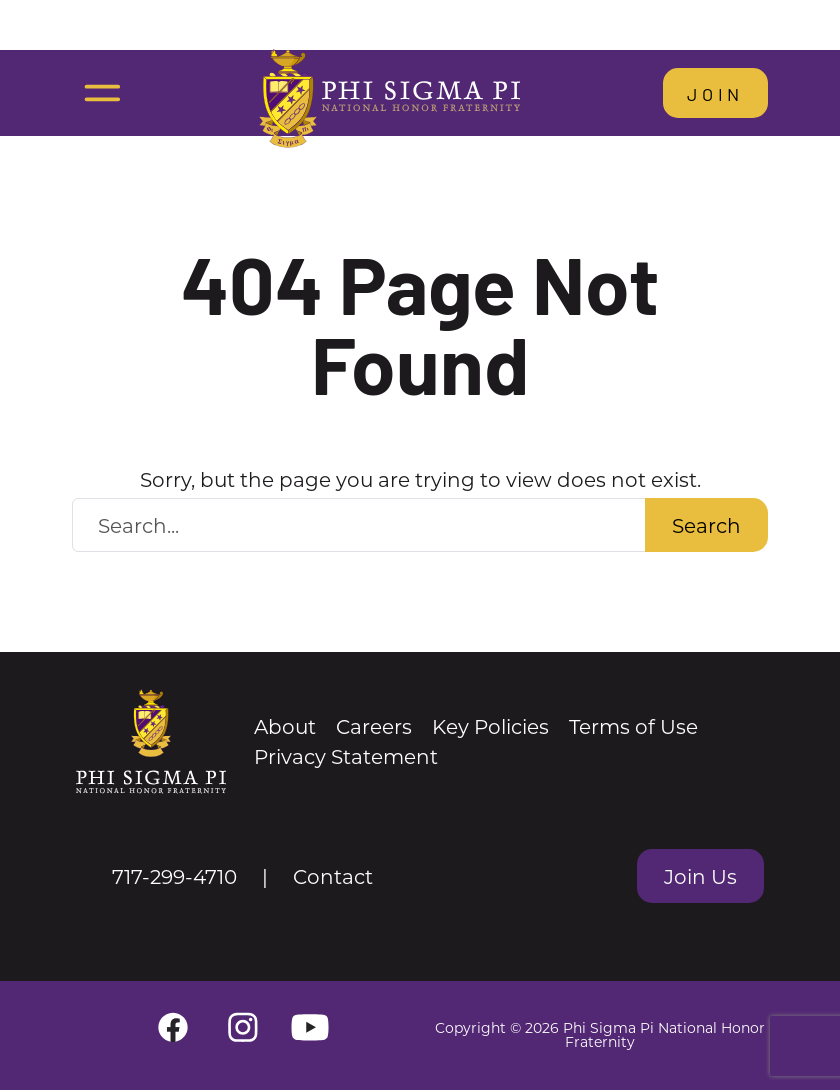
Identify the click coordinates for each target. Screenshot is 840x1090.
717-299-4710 (174, 876)
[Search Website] (359, 525)
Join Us (700, 876)
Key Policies (490, 726)
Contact (333, 876)
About (285, 726)
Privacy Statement (346, 756)
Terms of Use (633, 726)
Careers (374, 726)
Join (715, 93)
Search (706, 525)
